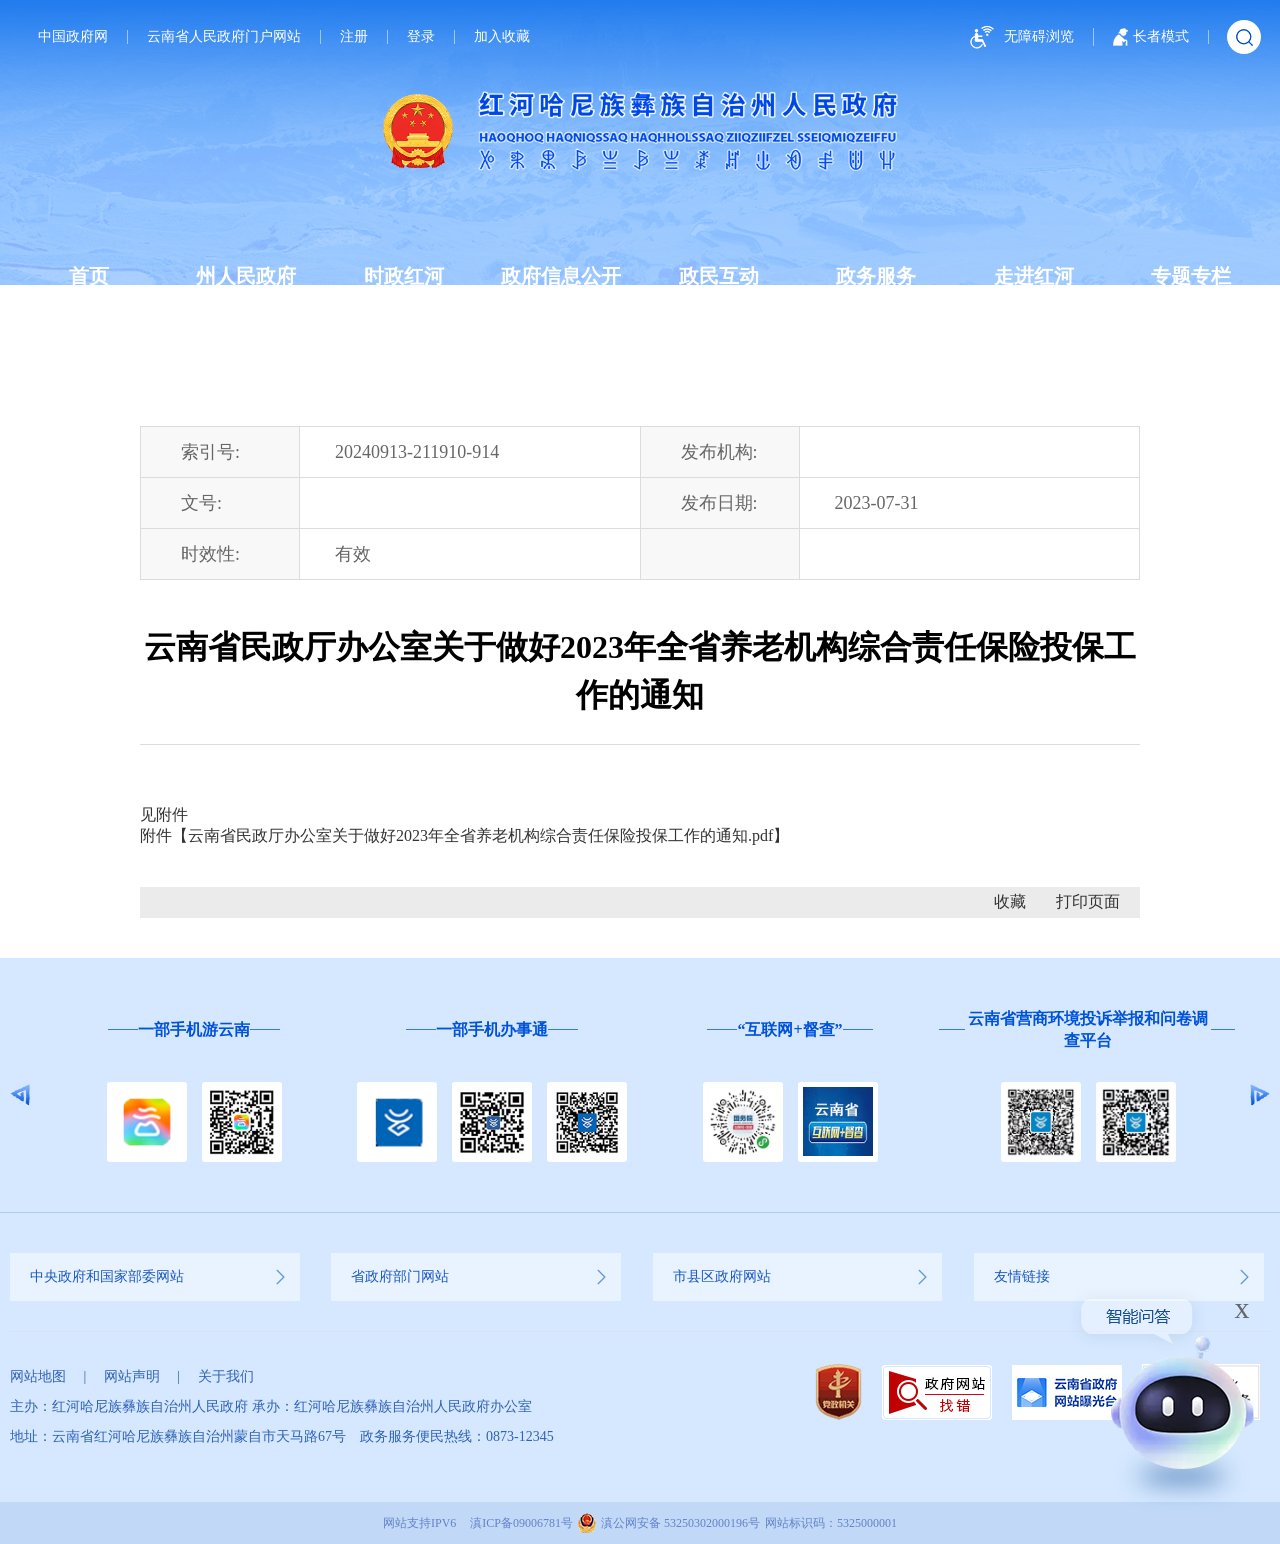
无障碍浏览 (1019, 37)
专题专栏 (1191, 276)
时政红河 (404, 276)
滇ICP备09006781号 (521, 1523)
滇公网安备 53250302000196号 (680, 1523)
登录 (421, 37)
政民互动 (719, 276)
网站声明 (132, 1376)
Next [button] (1259, 1095)
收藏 (1010, 901)
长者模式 (1151, 37)
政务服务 (876, 276)
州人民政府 (246, 276)
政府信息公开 (561, 276)
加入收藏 (502, 37)
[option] (194, 1095)
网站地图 (38, 1376)
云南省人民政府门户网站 (224, 37)
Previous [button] (20, 1095)
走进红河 (1034, 276)
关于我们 (226, 1376)
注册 (354, 37)
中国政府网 (73, 37)
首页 (89, 276)
